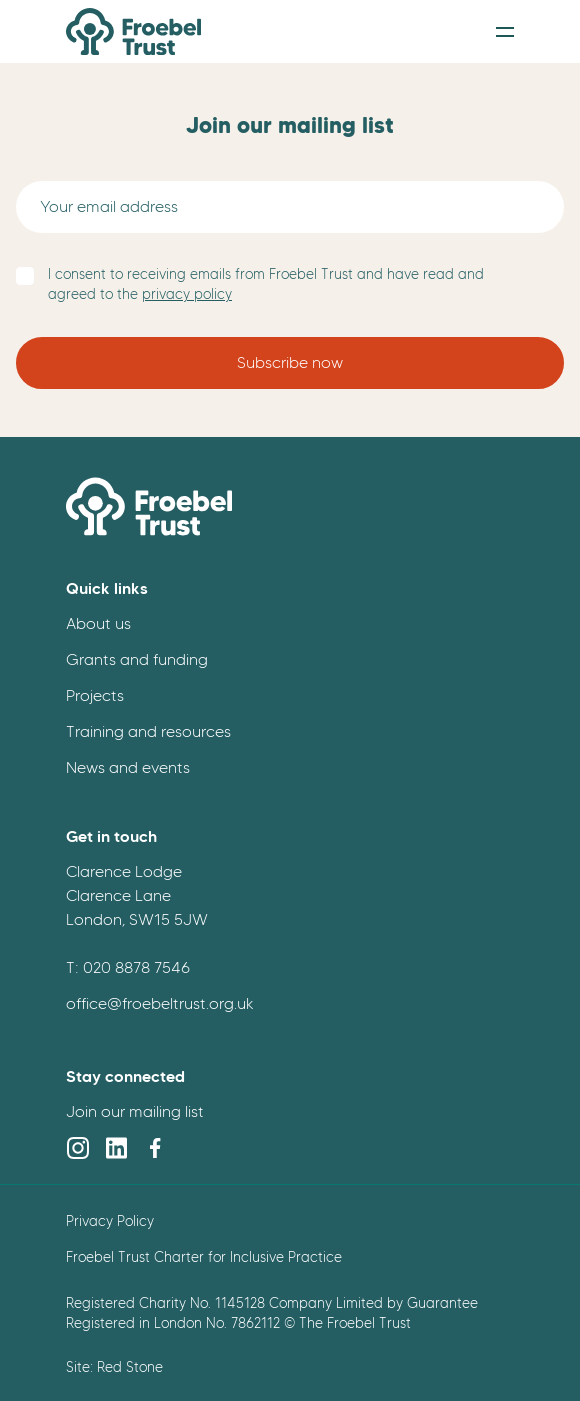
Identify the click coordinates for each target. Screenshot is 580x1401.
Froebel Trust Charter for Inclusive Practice (204, 1257)
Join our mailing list (135, 1111)
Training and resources (148, 731)
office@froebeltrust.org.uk (160, 1003)
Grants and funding (137, 659)
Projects (95, 695)
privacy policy (187, 294)
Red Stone (130, 1367)
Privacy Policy (110, 1221)
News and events (128, 767)
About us (98, 623)
